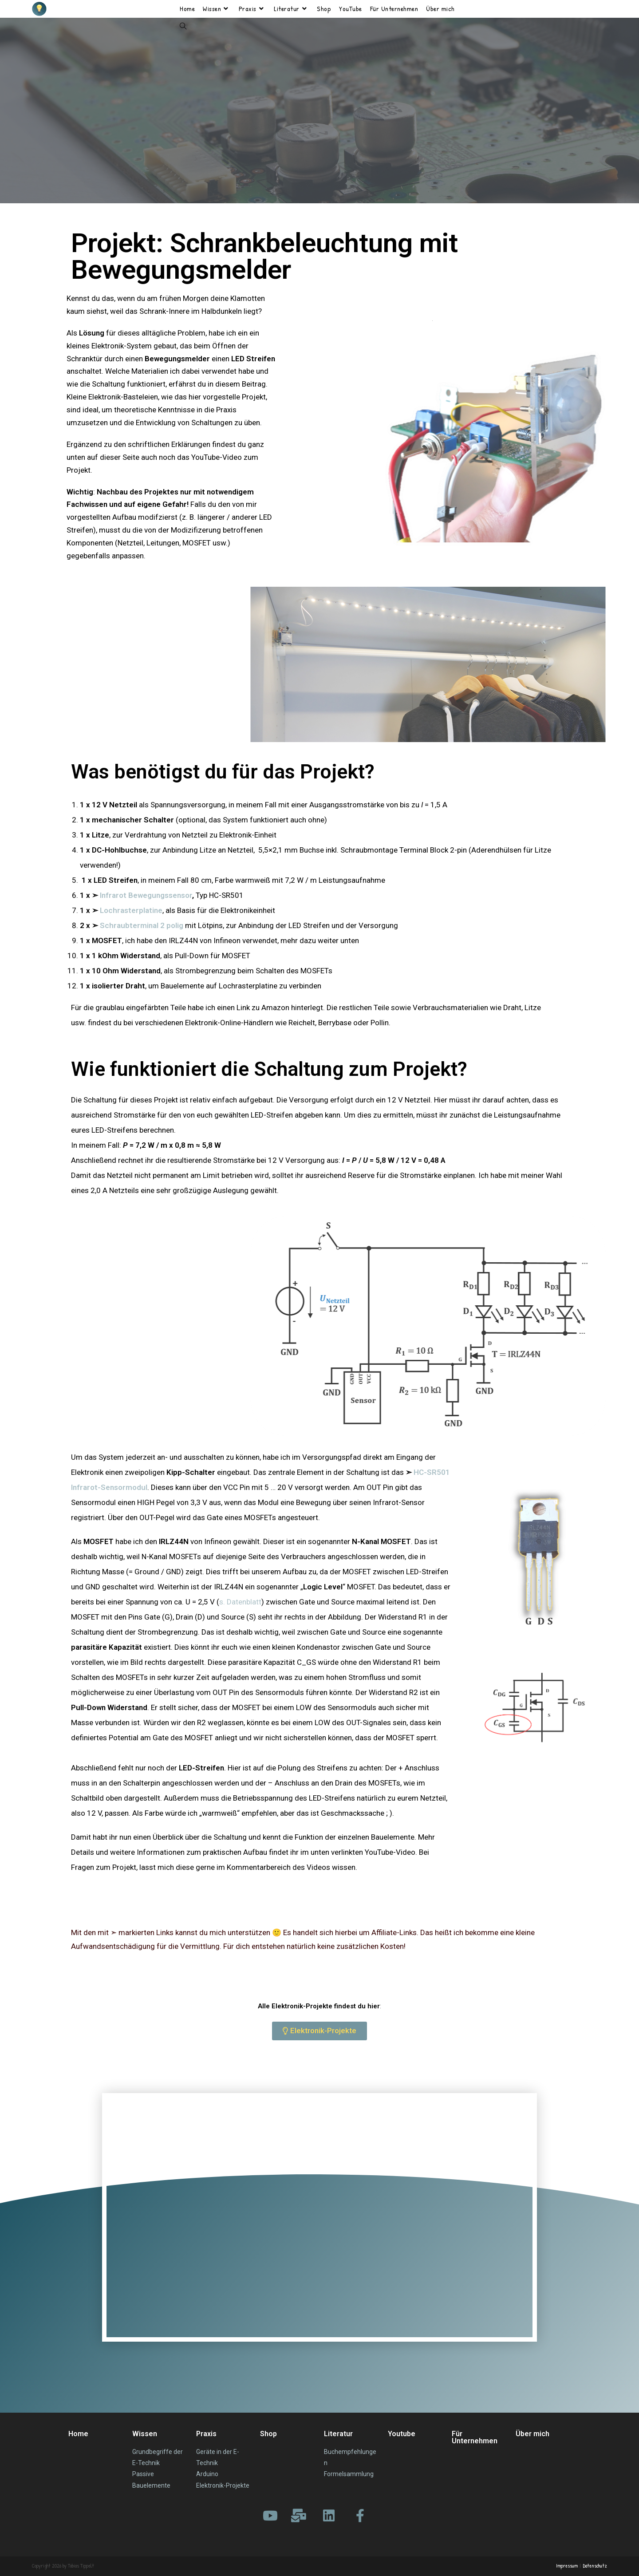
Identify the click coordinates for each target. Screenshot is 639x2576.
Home (78, 2434)
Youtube (401, 2434)
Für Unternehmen (474, 2437)
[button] (319, 2031)
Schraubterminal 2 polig (142, 925)
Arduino (207, 2473)
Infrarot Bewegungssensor (146, 895)
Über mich (532, 2434)
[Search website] (183, 27)
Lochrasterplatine (131, 910)
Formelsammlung (349, 2473)
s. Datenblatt (240, 1601)
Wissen (144, 2434)
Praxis (206, 2434)
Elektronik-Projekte (222, 2485)
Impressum (567, 2565)
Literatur (338, 2434)
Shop (268, 2434)
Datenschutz (595, 2565)
